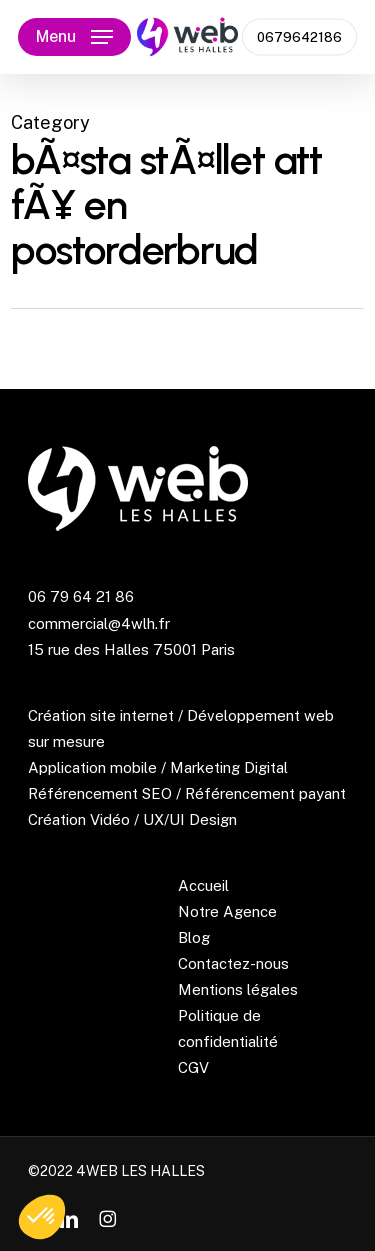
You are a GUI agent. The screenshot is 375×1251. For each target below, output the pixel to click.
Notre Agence (227, 911)
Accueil (203, 885)
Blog (194, 937)
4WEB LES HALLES (140, 1171)
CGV (193, 1067)
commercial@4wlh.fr (99, 623)
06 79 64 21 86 (81, 596)
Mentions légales (238, 989)
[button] (74, 37)
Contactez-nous (233, 963)
